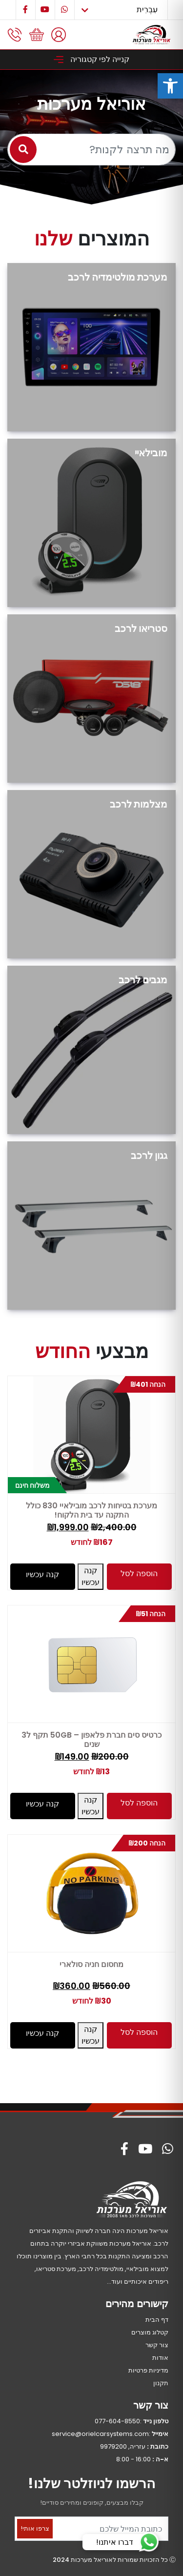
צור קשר (156, 2345)
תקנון (160, 2383)
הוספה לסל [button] (139, 1573)
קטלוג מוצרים (149, 2332)
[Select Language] (121, 10)
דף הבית (156, 2319)
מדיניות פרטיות (148, 2370)
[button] (170, 86)
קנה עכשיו (90, 1576)
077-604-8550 (117, 2421)
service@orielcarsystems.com (100, 2433)
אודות (160, 2357)
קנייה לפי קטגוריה (91, 59)
